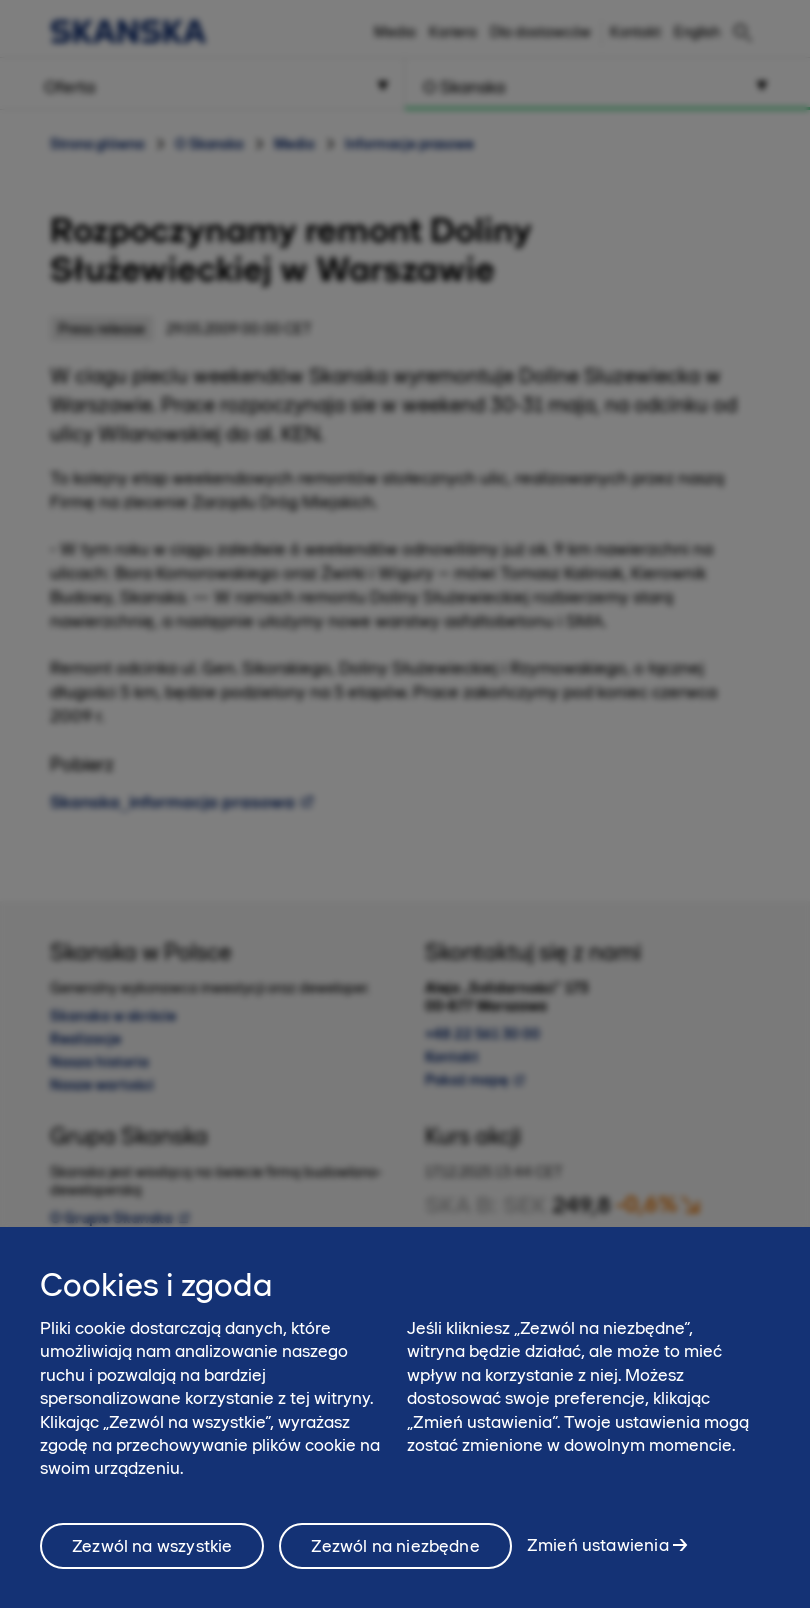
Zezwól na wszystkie (152, 1560)
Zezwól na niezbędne (395, 1560)
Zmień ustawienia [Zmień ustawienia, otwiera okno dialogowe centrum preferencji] (598, 1559)
